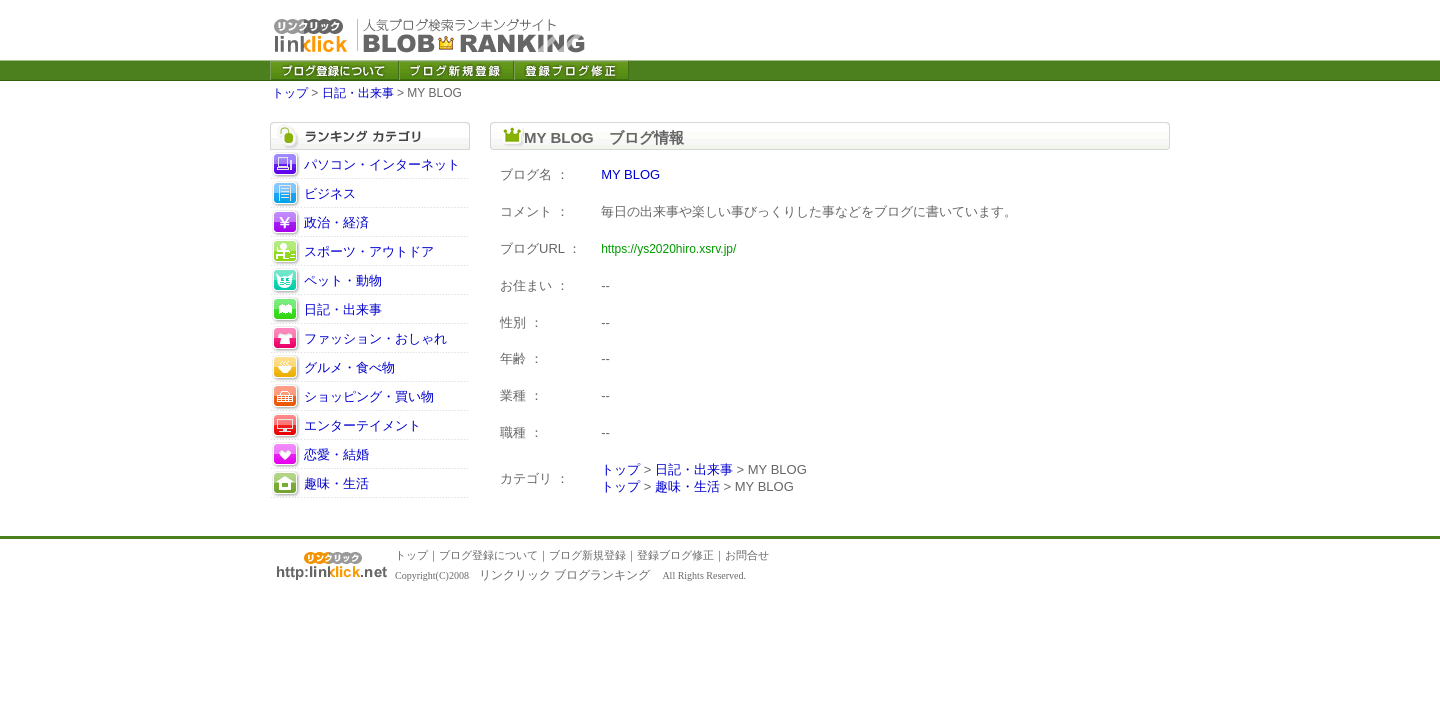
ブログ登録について (488, 555)
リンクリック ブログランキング (564, 575)
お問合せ (747, 555)
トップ (290, 93)
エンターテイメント (362, 425)
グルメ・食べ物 (349, 367)
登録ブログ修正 (675, 555)
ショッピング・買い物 (369, 396)
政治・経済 (336, 222)
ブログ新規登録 (587, 555)
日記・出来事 (358, 93)
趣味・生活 (336, 483)
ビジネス (330, 193)
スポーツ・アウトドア (369, 251)
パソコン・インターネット (382, 164)
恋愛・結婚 (336, 454)
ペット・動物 (343, 280)
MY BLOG (630, 174)
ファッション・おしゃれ (375, 338)
